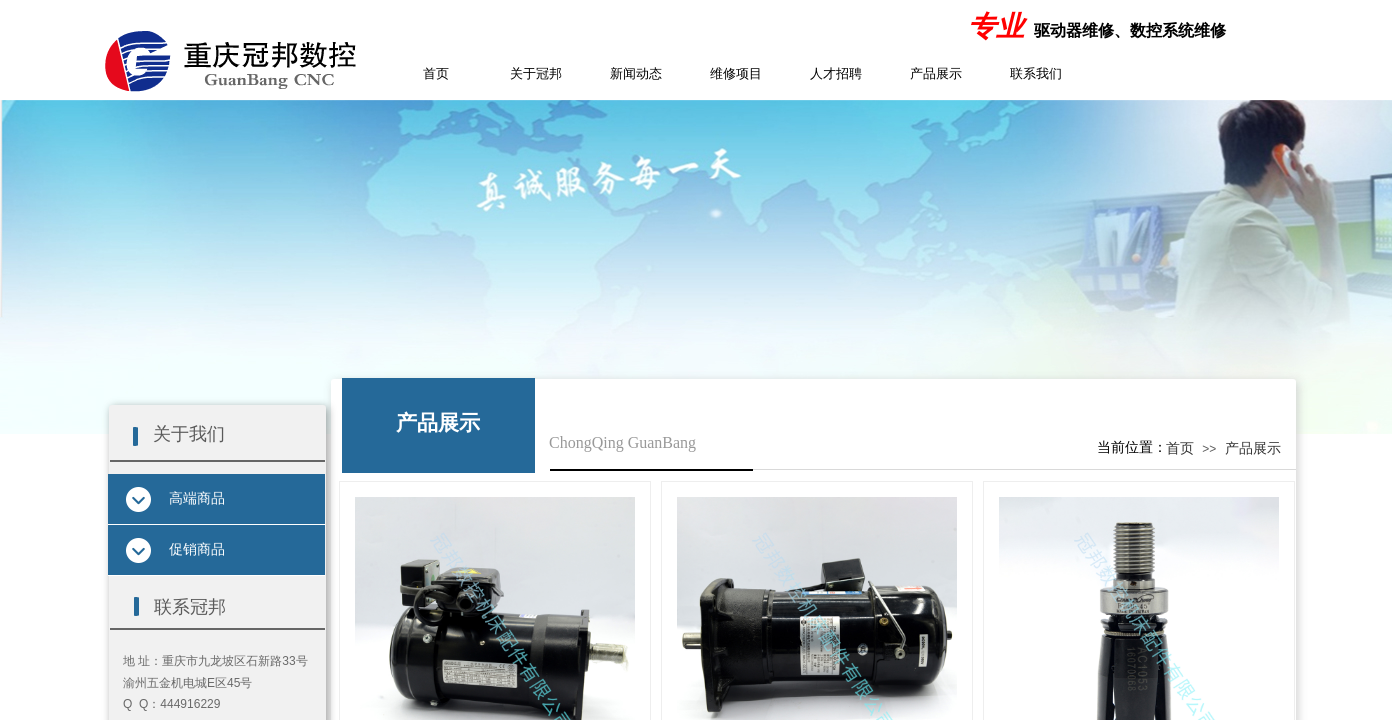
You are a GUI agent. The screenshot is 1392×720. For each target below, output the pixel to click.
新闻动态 (636, 73)
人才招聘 (836, 73)
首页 (436, 73)
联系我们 (1036, 73)
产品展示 (936, 73)
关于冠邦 (536, 73)
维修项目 (736, 73)
